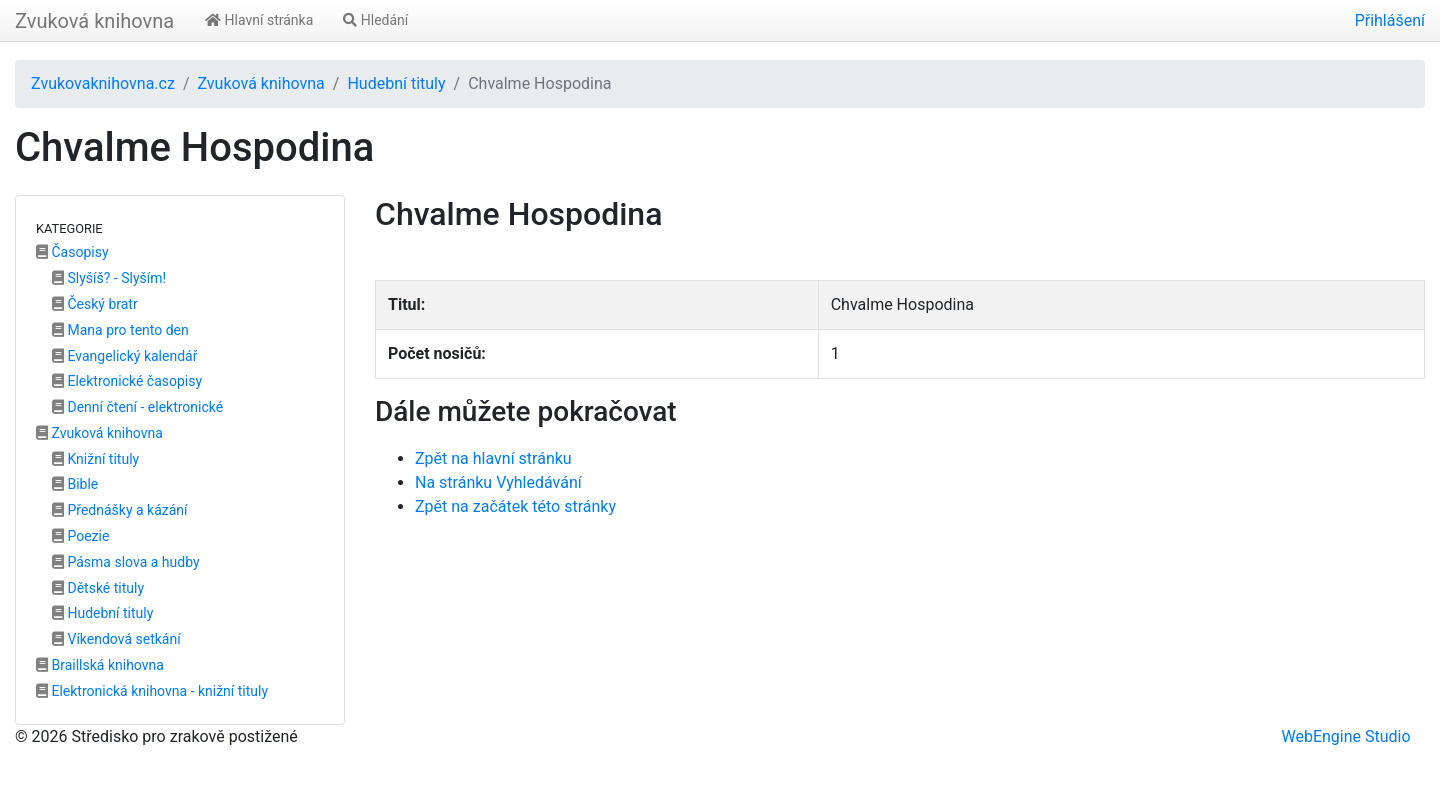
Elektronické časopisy (127, 381)
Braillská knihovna (100, 665)
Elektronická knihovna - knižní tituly (152, 691)
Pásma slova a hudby (126, 562)
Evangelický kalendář (124, 356)
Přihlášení (1390, 20)
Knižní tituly (95, 459)
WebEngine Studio (1345, 736)
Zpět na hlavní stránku (493, 458)
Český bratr (95, 304)
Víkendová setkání (116, 639)
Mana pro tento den (120, 330)
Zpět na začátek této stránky (515, 506)
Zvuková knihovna (94, 21)
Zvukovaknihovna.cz (103, 83)
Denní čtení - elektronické (137, 407)
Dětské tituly (98, 588)
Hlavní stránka (259, 20)
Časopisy (72, 252)
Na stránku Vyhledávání (498, 482)
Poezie (80, 536)
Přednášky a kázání (120, 510)
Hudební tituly (396, 83)
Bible (75, 484)
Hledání (375, 20)
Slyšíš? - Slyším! (109, 278)
